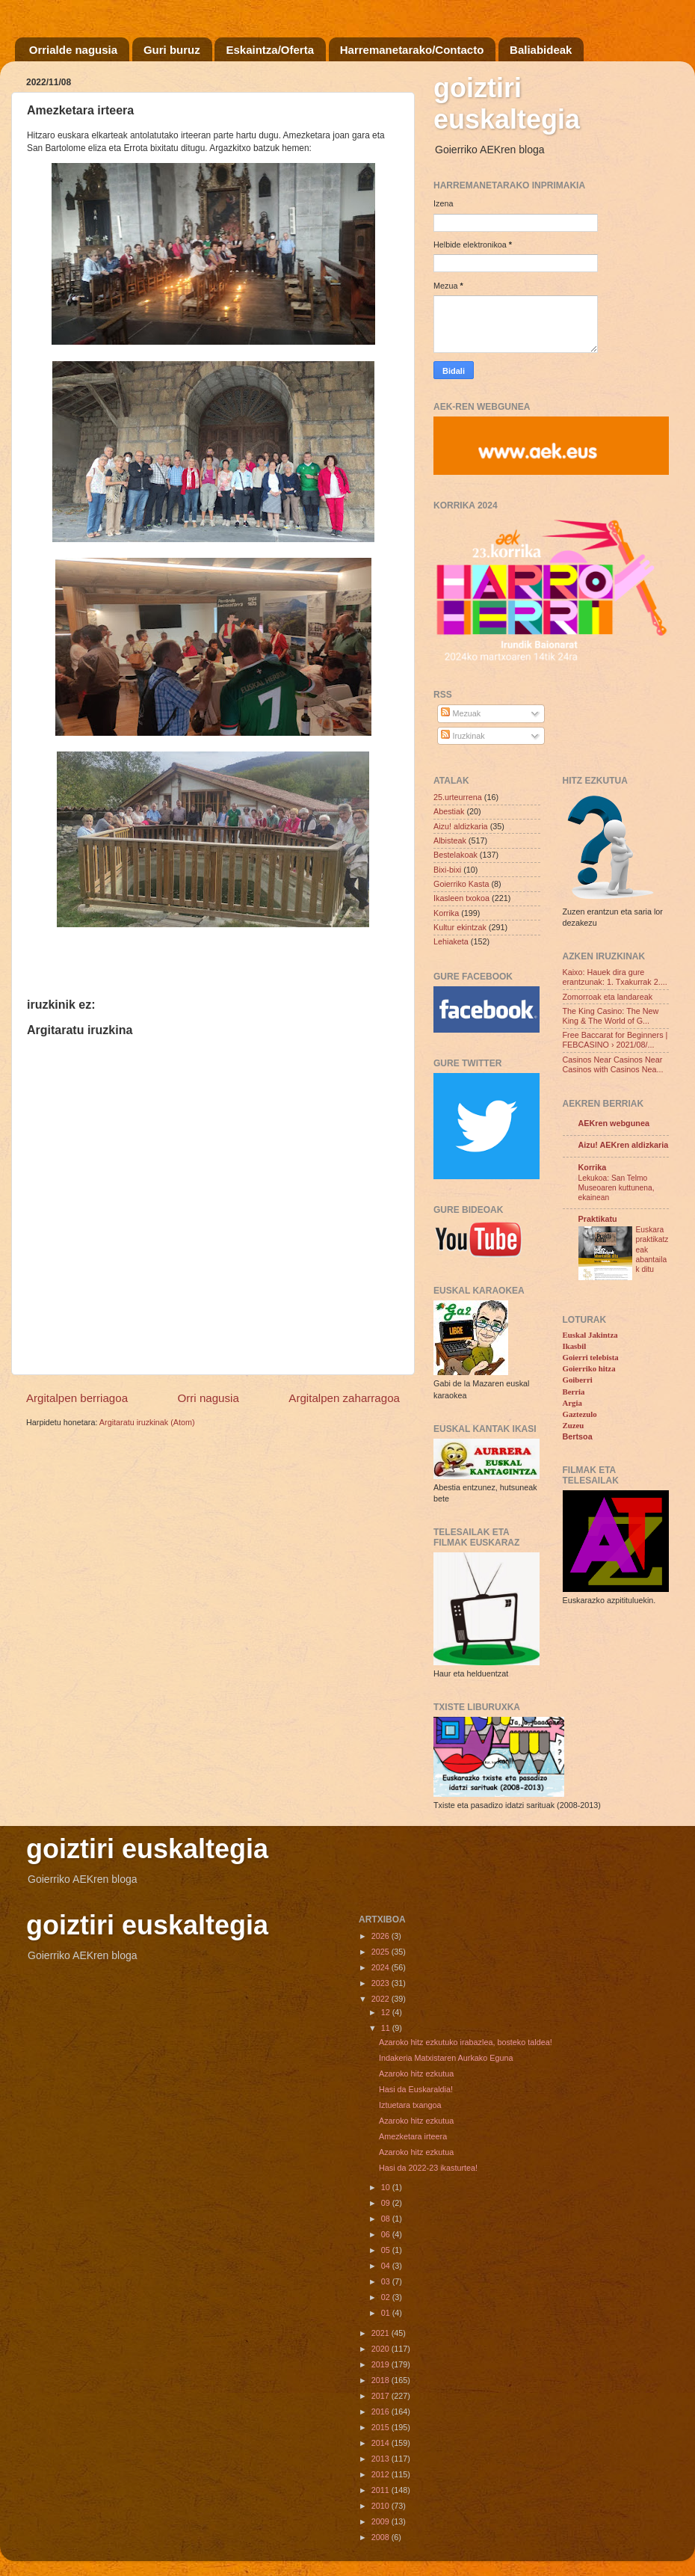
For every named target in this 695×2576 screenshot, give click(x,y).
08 (386, 2218)
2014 (381, 2442)
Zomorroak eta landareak (608, 996)
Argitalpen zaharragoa (344, 1398)
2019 (381, 2364)
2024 (381, 1967)
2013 (381, 2458)
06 (386, 2234)
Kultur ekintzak (459, 927)
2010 (381, 2505)
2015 (381, 2427)
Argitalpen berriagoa (77, 1398)
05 (386, 2249)
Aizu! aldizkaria (460, 826)
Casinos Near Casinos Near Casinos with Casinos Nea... (613, 1064)
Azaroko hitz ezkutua (416, 2073)
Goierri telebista (591, 1357)
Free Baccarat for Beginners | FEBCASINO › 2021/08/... (615, 1039)
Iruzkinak (462, 735)
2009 (381, 2521)
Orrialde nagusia (73, 49)
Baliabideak (541, 49)
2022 (381, 1998)
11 (386, 2027)
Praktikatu (597, 1218)
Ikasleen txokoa (461, 898)
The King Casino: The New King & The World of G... (611, 1015)
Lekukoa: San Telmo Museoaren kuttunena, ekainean (616, 1188)
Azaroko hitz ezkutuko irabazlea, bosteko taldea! (465, 2042)
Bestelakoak (455, 854)
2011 (381, 2490)
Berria (574, 1391)
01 (386, 2312)
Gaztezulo (580, 1414)
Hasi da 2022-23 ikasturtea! (428, 2167)
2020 (381, 2348)
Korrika (446, 913)
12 (386, 2012)
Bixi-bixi (447, 869)
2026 (381, 1935)
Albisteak (449, 840)
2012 (381, 2474)
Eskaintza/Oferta (270, 49)
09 (386, 2202)
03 (386, 2281)
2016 (381, 2411)
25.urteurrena (457, 797)
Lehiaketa (451, 941)
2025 (381, 1951)
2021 (381, 2332)
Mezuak (461, 713)
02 (386, 2297)
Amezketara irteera (413, 2136)
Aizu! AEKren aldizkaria (623, 1144)
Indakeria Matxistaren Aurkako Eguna (446, 2057)
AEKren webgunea (613, 1123)
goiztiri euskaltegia (506, 104)
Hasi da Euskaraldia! (416, 2089)
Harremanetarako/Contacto (412, 49)
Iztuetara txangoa (410, 2104)
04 (386, 2265)
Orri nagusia (208, 1398)
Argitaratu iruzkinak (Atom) (147, 1422)
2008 (381, 2537)
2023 (381, 1983)
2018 (381, 2380)
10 (386, 2187)
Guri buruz (171, 49)
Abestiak (448, 811)
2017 (381, 2395)
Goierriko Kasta (461, 883)
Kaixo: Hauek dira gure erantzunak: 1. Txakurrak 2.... (615, 977)
